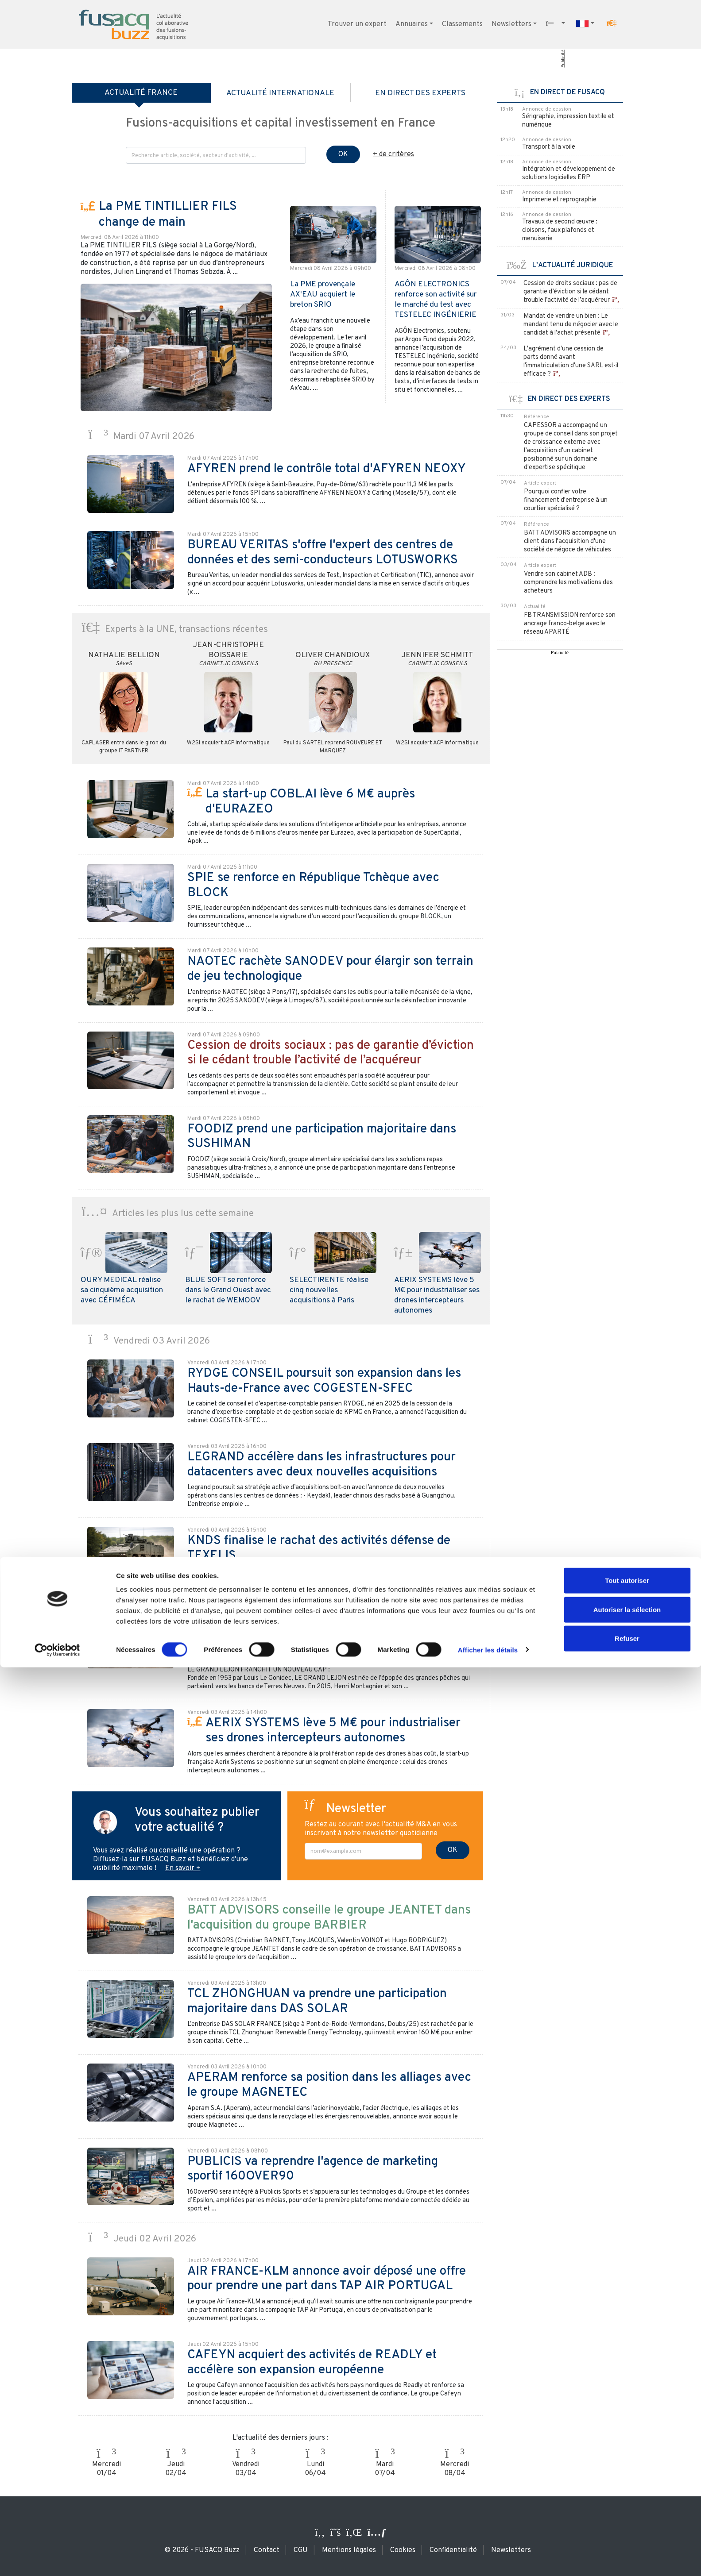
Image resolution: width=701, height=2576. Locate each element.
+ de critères (393, 154)
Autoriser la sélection (627, 2518)
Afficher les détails (488, 2558)
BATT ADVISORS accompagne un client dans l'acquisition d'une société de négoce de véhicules (570, 541)
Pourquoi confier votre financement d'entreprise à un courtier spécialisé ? (566, 500)
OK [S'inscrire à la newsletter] (452, 1850)
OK (343, 154)
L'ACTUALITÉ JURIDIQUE (559, 265)
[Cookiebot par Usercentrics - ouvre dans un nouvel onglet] (57, 2558)
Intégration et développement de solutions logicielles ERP (568, 173)
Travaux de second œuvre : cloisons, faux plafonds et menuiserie (559, 230)
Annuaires (411, 24)
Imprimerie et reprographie (559, 200)
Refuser (627, 2547)
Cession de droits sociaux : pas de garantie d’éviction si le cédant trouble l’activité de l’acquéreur (570, 291)
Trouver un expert (357, 24)
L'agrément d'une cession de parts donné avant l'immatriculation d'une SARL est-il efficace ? (570, 361)
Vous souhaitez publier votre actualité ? (197, 1820)
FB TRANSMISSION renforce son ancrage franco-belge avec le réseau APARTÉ (570, 623)
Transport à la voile (548, 147)
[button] (611, 23)
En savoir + (183, 1868)
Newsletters (511, 24)
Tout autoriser (627, 2489)
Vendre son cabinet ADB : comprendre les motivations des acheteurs (568, 582)
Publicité (562, 59)
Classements (462, 24)
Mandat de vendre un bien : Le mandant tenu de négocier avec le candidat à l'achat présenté (570, 324)
